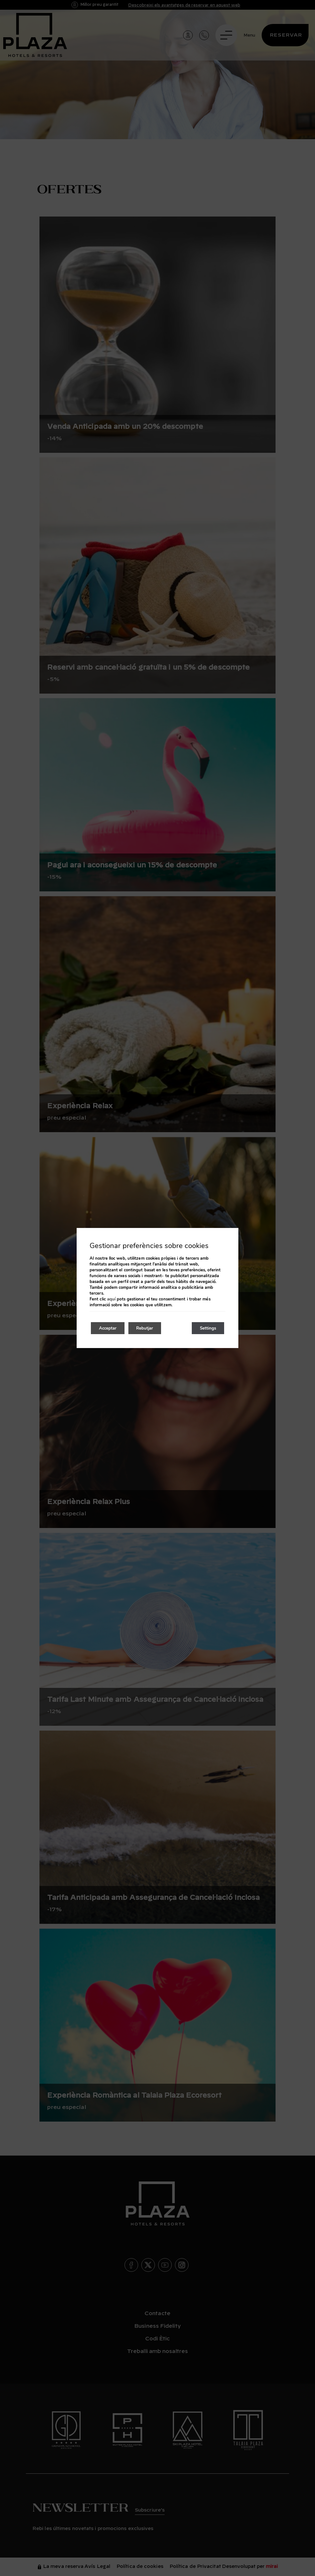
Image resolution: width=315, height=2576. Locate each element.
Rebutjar (151, 1328)
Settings (205, 1328)
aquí (111, 1299)
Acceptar (110, 1328)
